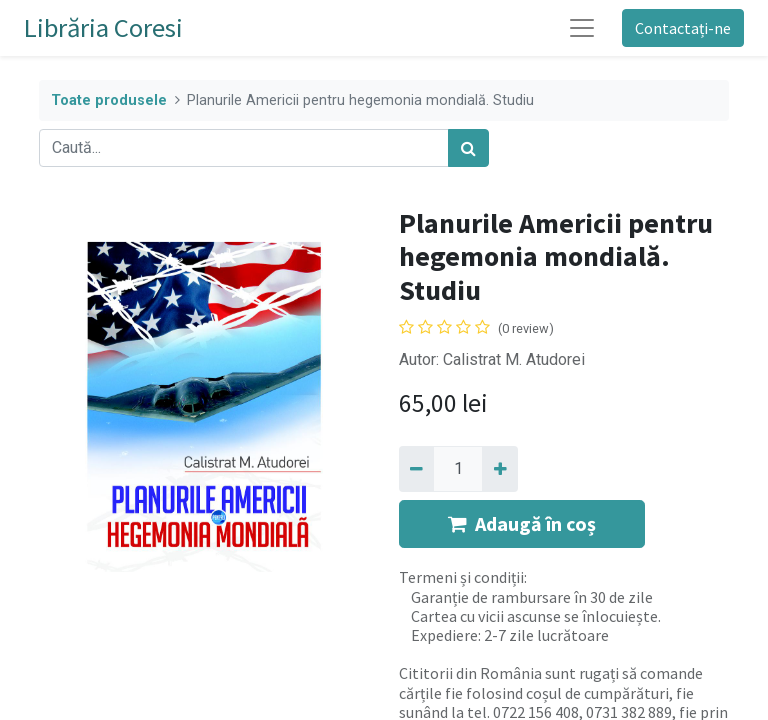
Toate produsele (109, 100)
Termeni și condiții (461, 577)
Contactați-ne (683, 28)
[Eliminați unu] (416, 469)
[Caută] (468, 148)
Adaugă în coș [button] (522, 523)
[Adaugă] (499, 469)
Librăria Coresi (103, 27)
